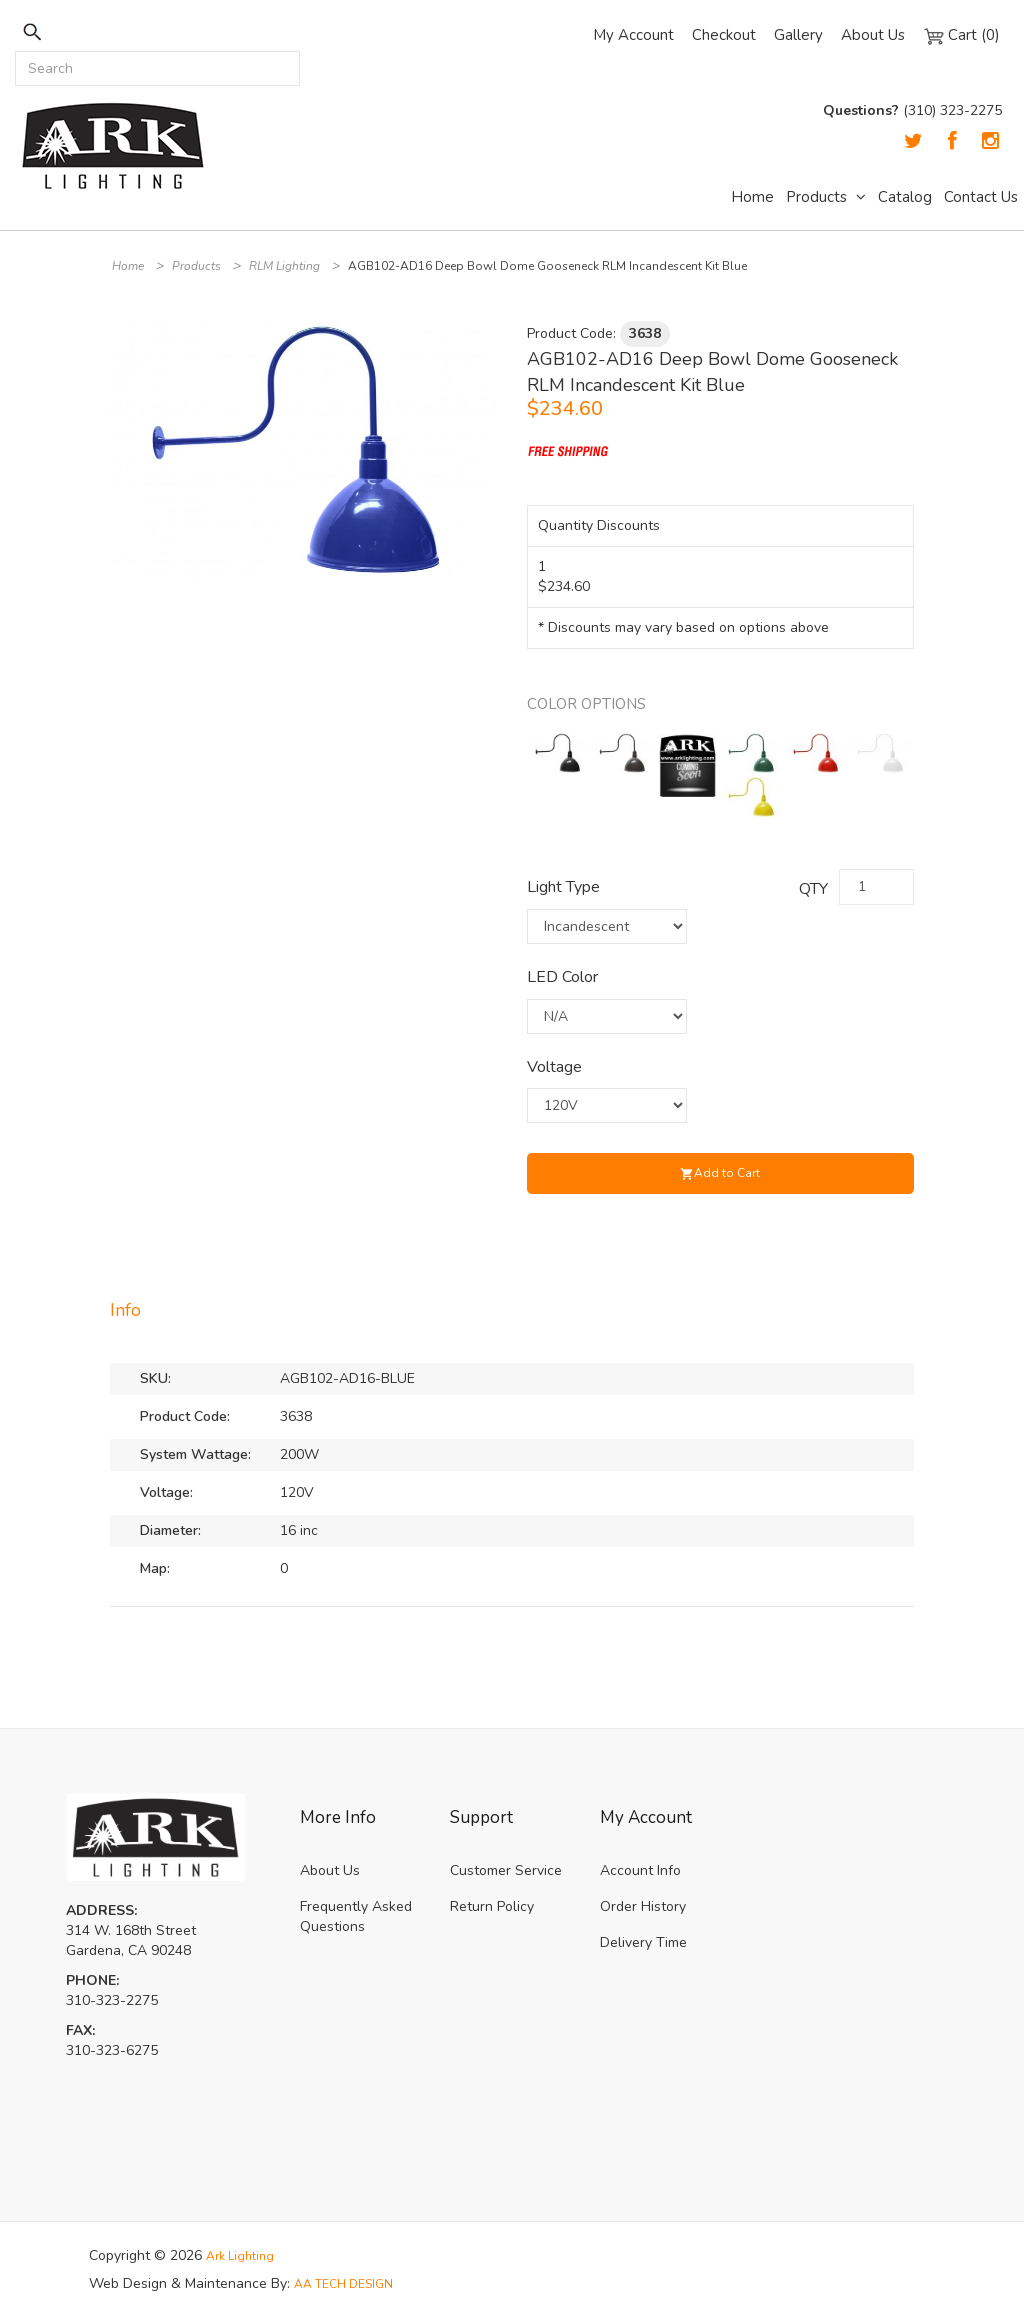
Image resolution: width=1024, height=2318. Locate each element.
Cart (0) (961, 35)
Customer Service (506, 1870)
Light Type (563, 887)
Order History (643, 1906)
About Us (873, 35)
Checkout (724, 35)
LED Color (562, 977)
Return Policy (492, 1906)
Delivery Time (643, 1942)
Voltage (554, 1067)
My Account (633, 35)
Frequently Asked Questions (356, 1916)
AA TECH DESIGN (351, 2283)
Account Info (640, 1870)
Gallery (798, 35)
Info (125, 1310)
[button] (479, 339)
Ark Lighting (244, 2255)
